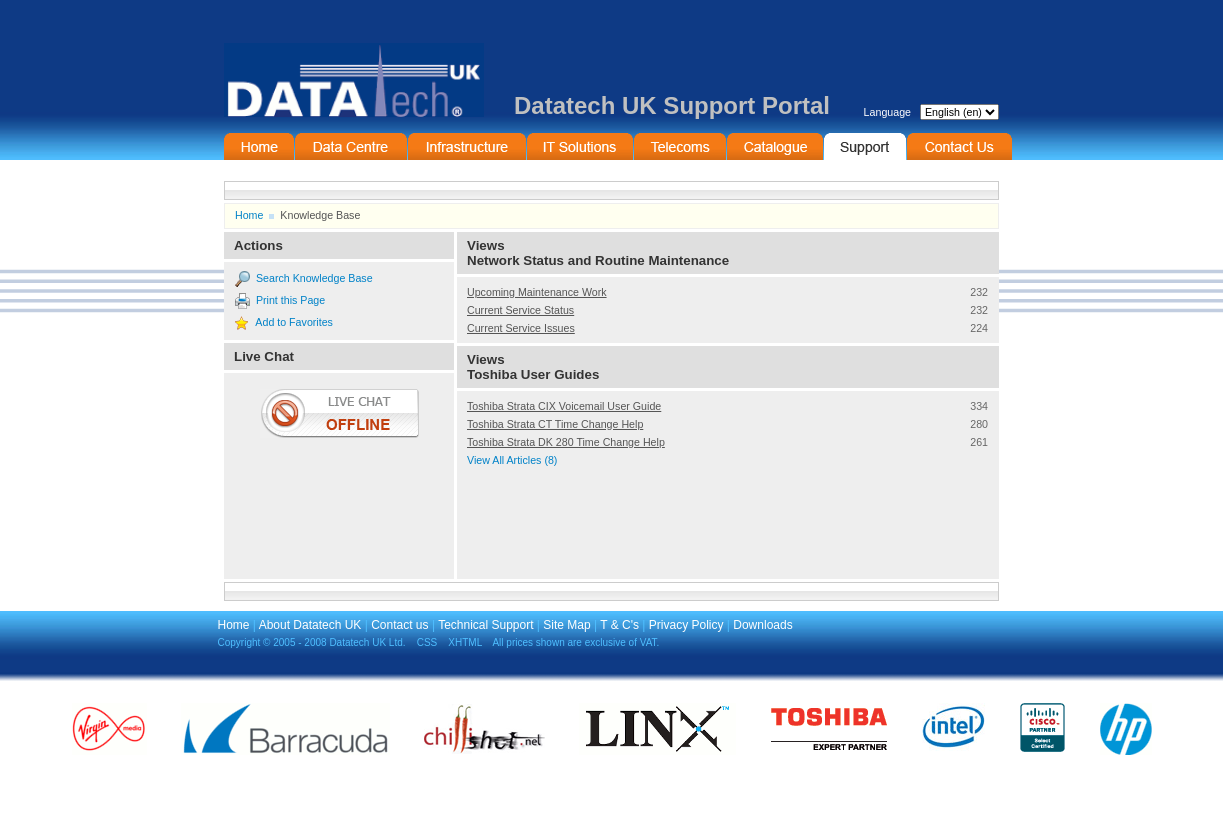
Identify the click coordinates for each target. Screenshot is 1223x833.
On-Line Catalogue (775, 146)
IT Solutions (580, 146)
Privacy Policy (686, 625)
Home (259, 146)
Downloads (762, 625)
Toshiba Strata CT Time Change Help (555, 424)
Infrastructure (467, 146)
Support (865, 146)
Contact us (399, 625)
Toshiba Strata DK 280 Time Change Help (566, 442)
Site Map (566, 625)
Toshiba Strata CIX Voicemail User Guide (564, 406)
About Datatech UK (310, 625)
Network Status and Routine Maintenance (598, 260)
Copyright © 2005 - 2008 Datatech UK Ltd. (312, 642)
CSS (427, 642)
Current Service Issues (521, 328)
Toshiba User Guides (533, 374)
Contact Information (959, 146)
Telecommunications (680, 146)
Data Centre (351, 146)
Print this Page (290, 300)
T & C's (619, 625)
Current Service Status (520, 310)
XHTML (465, 642)
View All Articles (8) (512, 460)
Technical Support (485, 625)
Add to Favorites (294, 322)
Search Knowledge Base (314, 278)
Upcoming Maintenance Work (537, 292)
